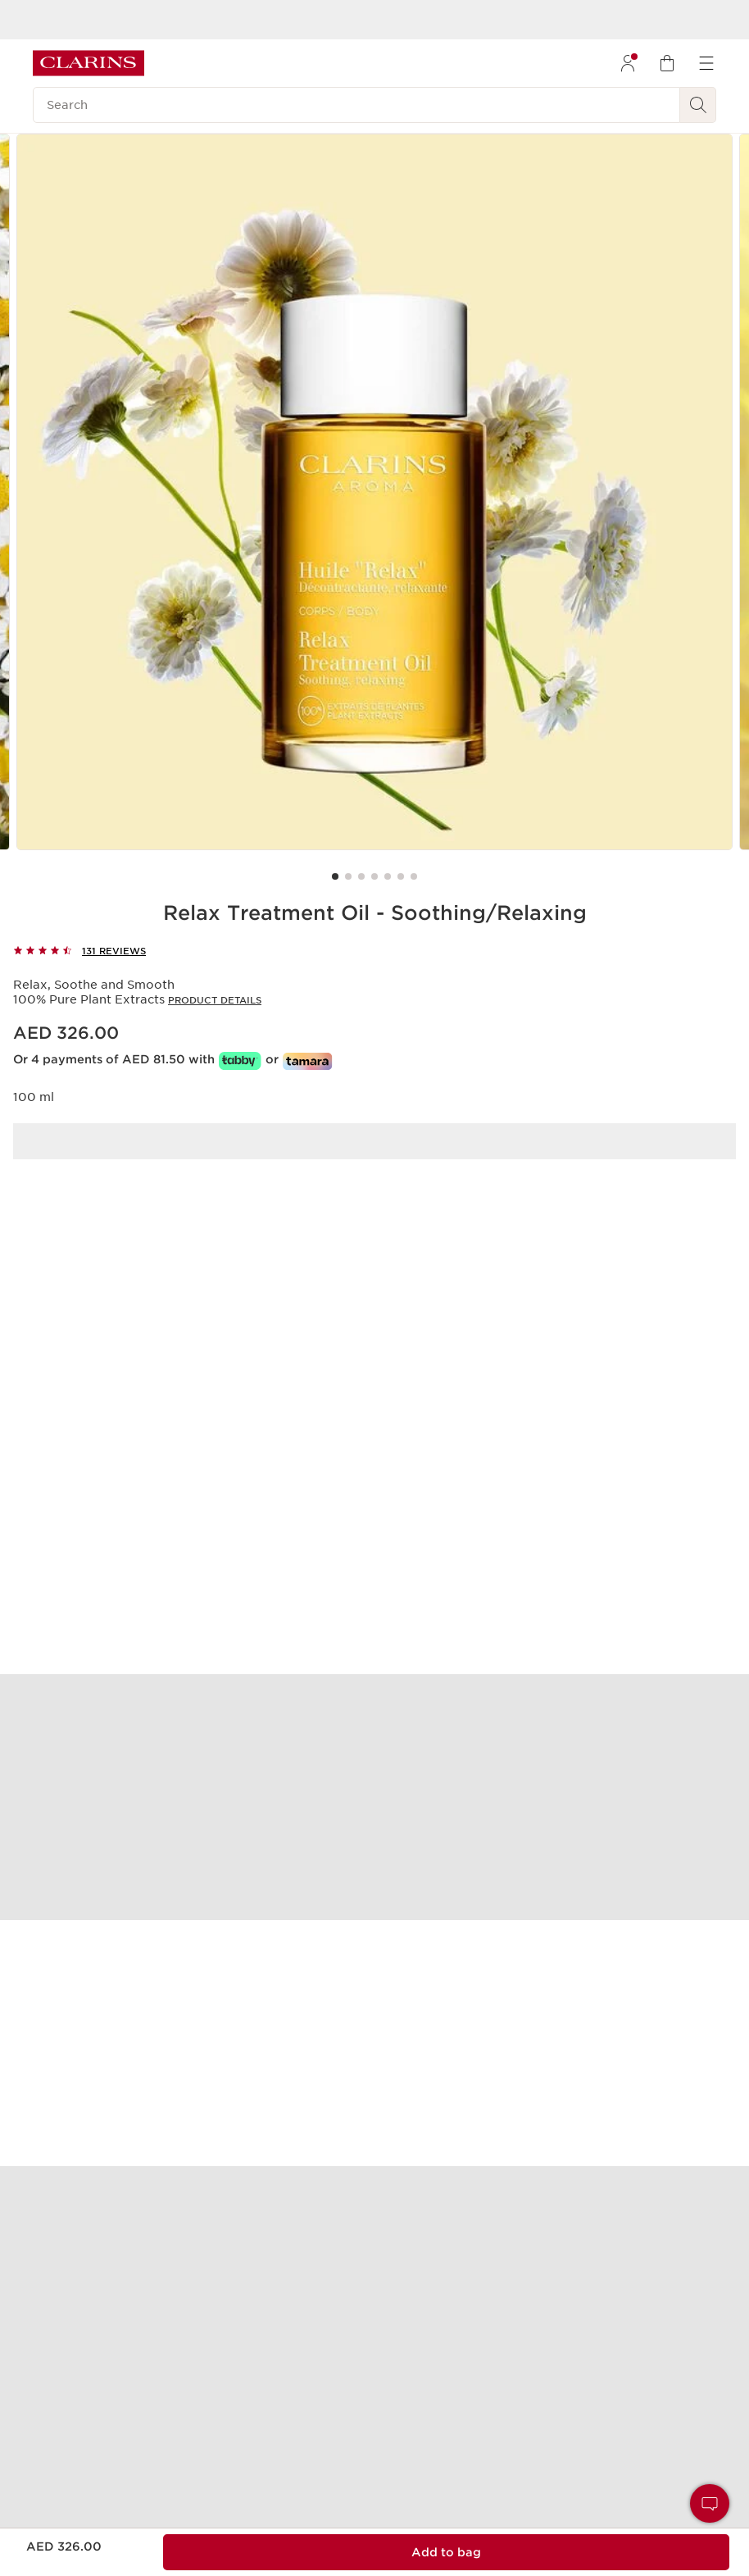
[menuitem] (628, 63)
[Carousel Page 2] (348, 876)
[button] (709, 2503)
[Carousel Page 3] (361, 876)
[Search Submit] (698, 105)
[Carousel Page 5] (387, 876)
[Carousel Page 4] (374, 876)
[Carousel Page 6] (400, 876)
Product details (214, 1000)
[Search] (356, 105)
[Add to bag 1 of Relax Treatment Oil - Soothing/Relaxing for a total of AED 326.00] (446, 2552)
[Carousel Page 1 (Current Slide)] (335, 876)
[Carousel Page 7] (414, 876)
